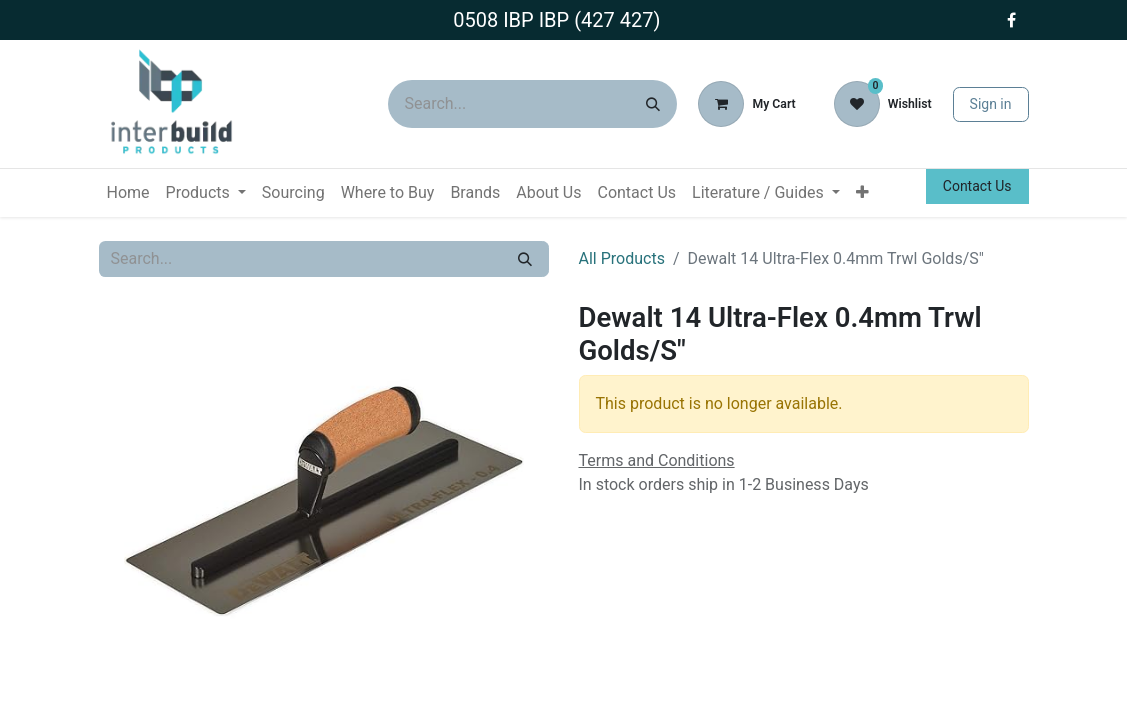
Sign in (991, 104)
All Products (622, 258)
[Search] (653, 104)
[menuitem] (128, 193)
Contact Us (977, 186)
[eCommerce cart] (746, 104)
